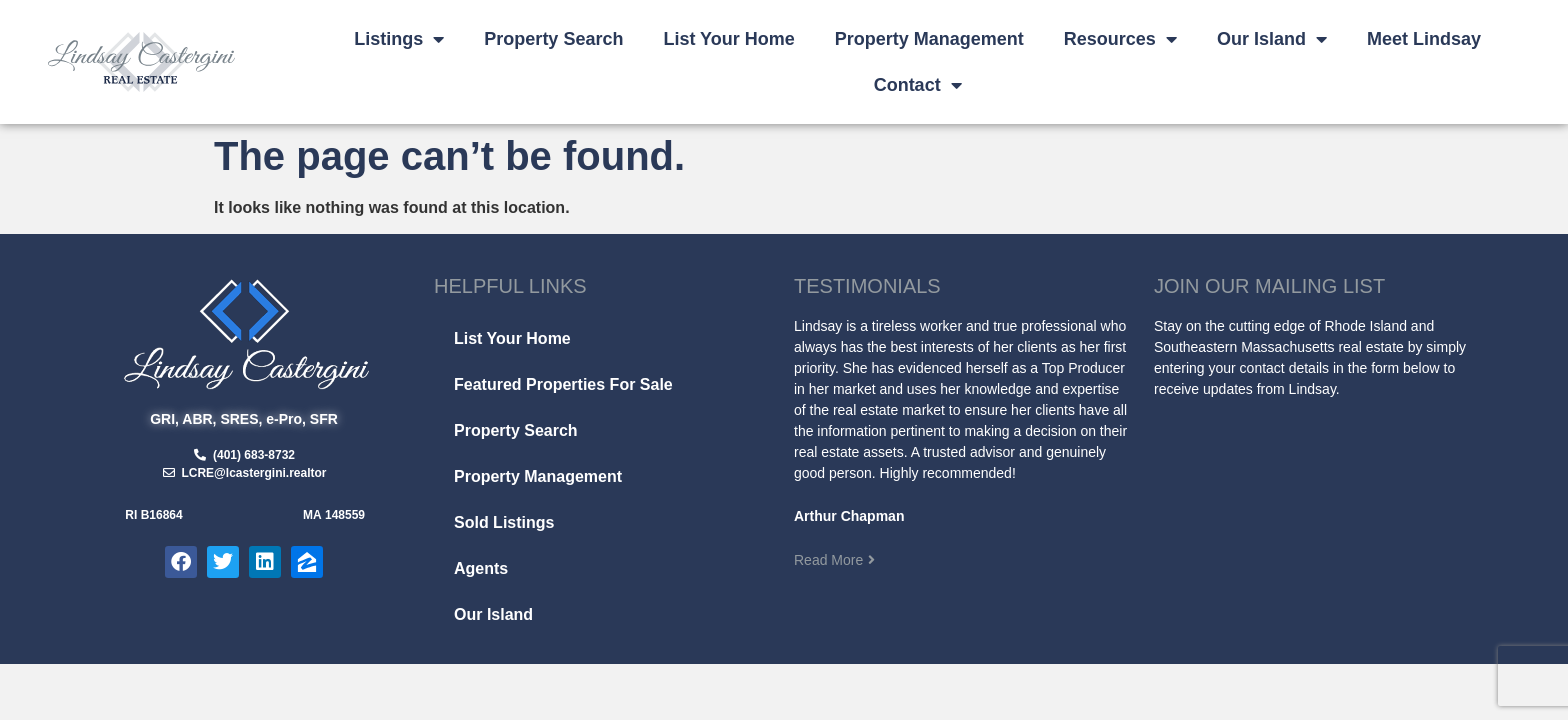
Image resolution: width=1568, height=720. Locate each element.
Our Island (1272, 39)
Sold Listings (504, 522)
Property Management (929, 39)
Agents (481, 568)
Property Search (553, 39)
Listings (399, 39)
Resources (1120, 39)
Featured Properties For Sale (563, 384)
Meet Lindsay (1424, 39)
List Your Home (728, 39)
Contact (918, 85)
